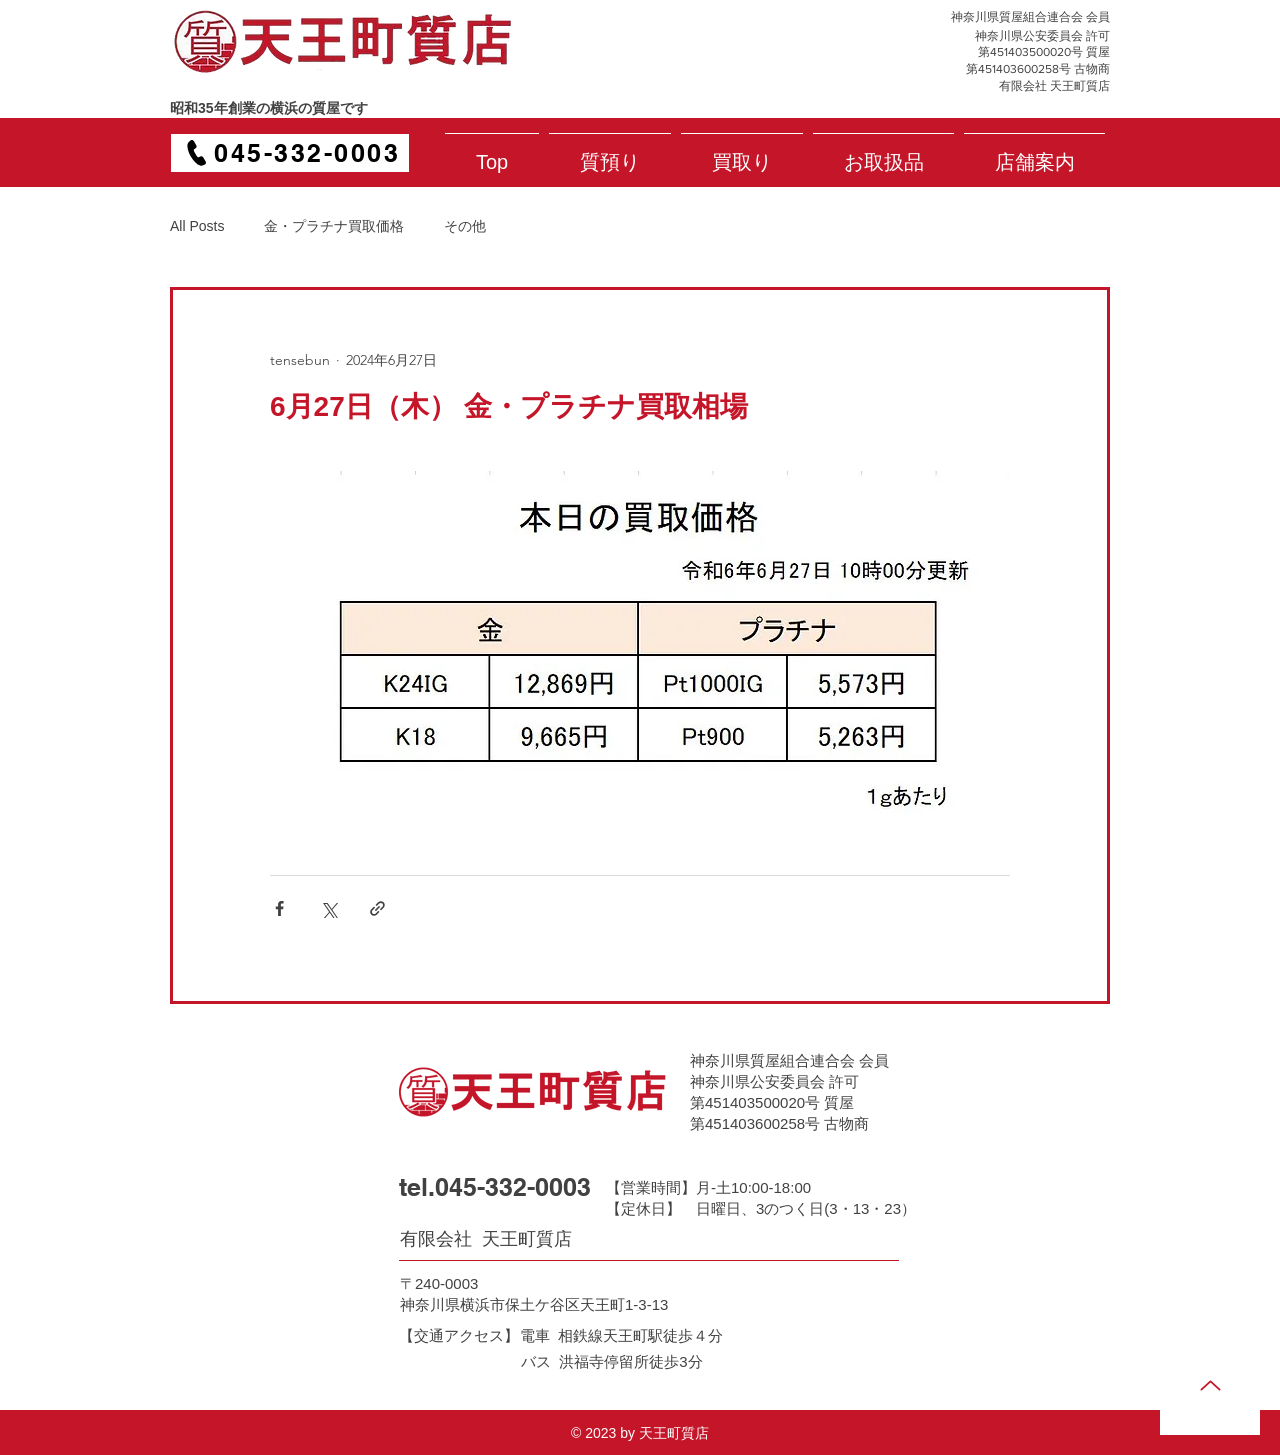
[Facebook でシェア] (279, 908)
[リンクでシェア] (377, 908)
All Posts (197, 226)
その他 (465, 226)
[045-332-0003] (290, 153)
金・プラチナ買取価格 (334, 226)
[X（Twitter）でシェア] (328, 908)
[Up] (1210, 1385)
